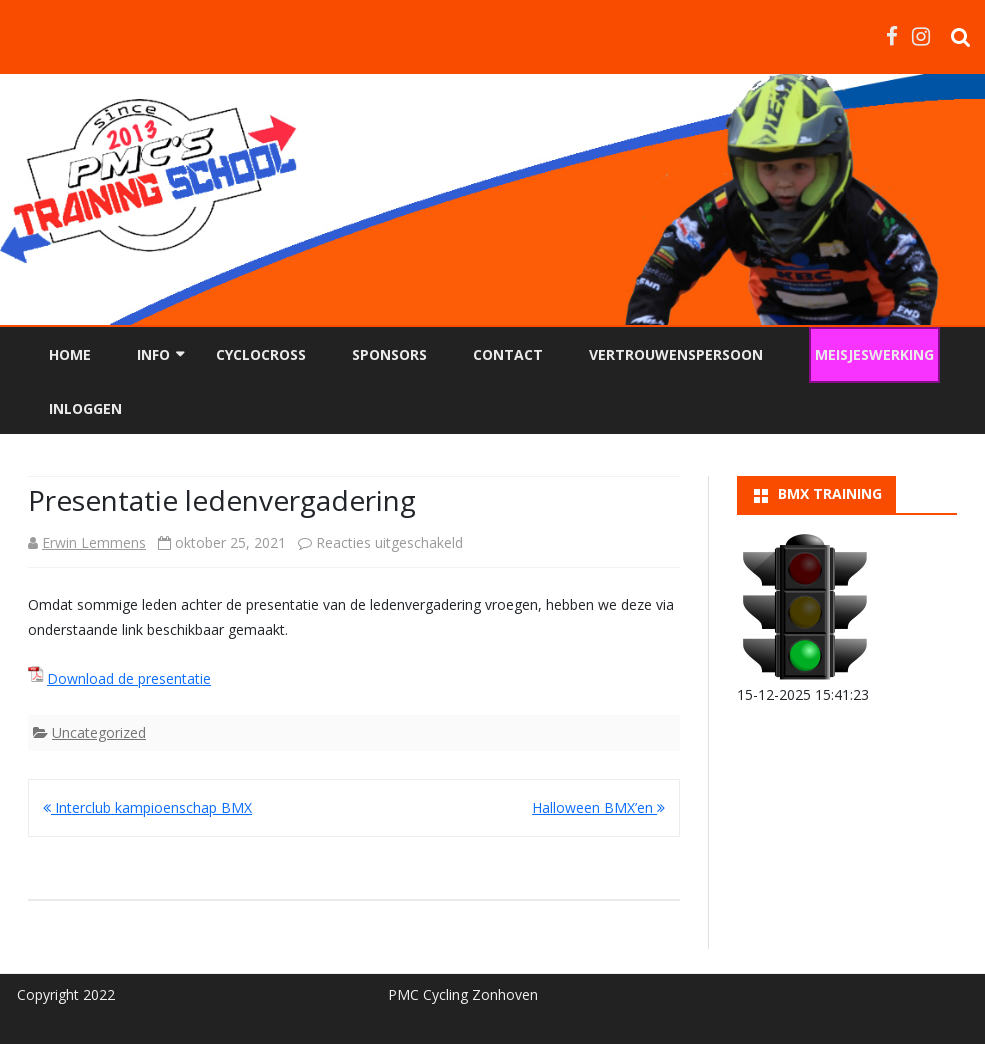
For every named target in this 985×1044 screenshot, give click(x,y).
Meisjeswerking (874, 354)
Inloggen (85, 408)
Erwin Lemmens (94, 542)
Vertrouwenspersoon (676, 354)
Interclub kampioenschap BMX (147, 807)
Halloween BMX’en (598, 807)
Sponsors (389, 354)
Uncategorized (99, 732)
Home (70, 354)
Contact (508, 354)
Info (153, 354)
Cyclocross (261, 354)
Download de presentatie (129, 678)
